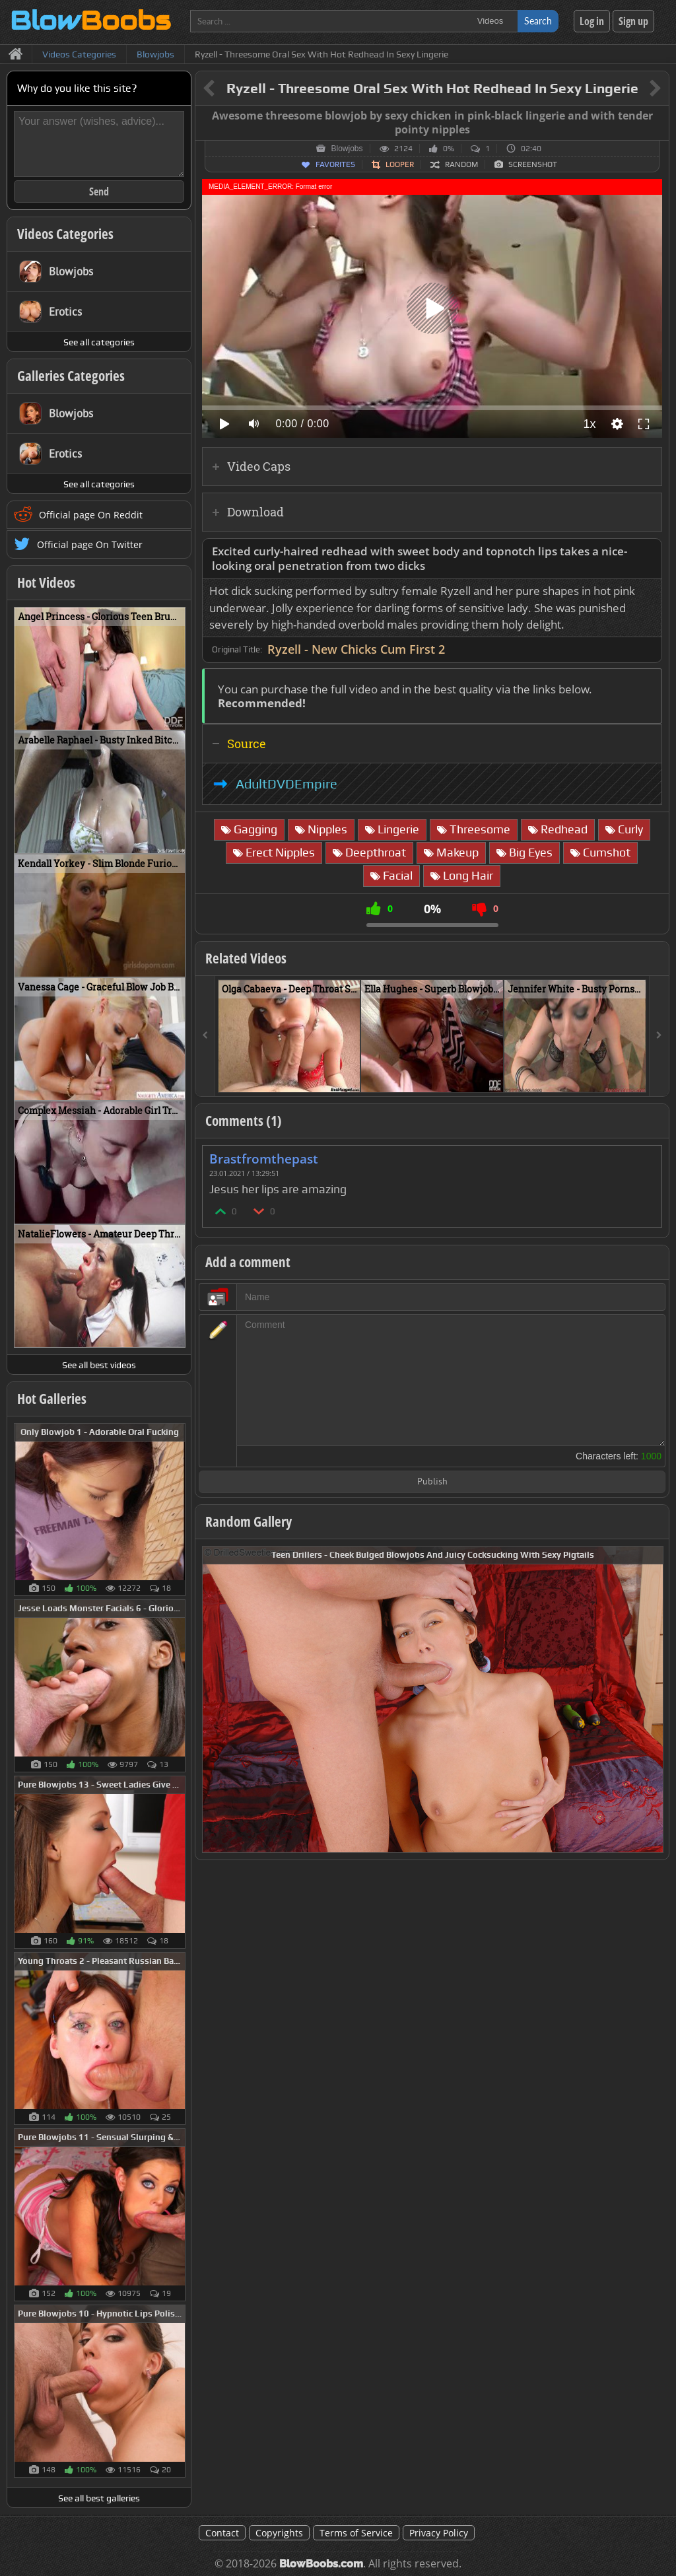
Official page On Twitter (90, 544)
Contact (222, 2532)
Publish (432, 1482)
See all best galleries (99, 2498)
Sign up (633, 21)
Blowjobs (346, 148)
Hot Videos (46, 582)
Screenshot (532, 164)
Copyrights (279, 2532)
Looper (400, 164)
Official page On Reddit (91, 514)
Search (538, 20)
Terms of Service (356, 2532)
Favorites (335, 164)
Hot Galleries (51, 1398)
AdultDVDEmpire (286, 784)
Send (99, 191)
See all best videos (99, 1365)
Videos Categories (65, 234)
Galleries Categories (71, 375)
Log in (592, 21)
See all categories (99, 342)
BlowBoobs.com (321, 2564)
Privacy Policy (438, 2532)
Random (461, 164)
